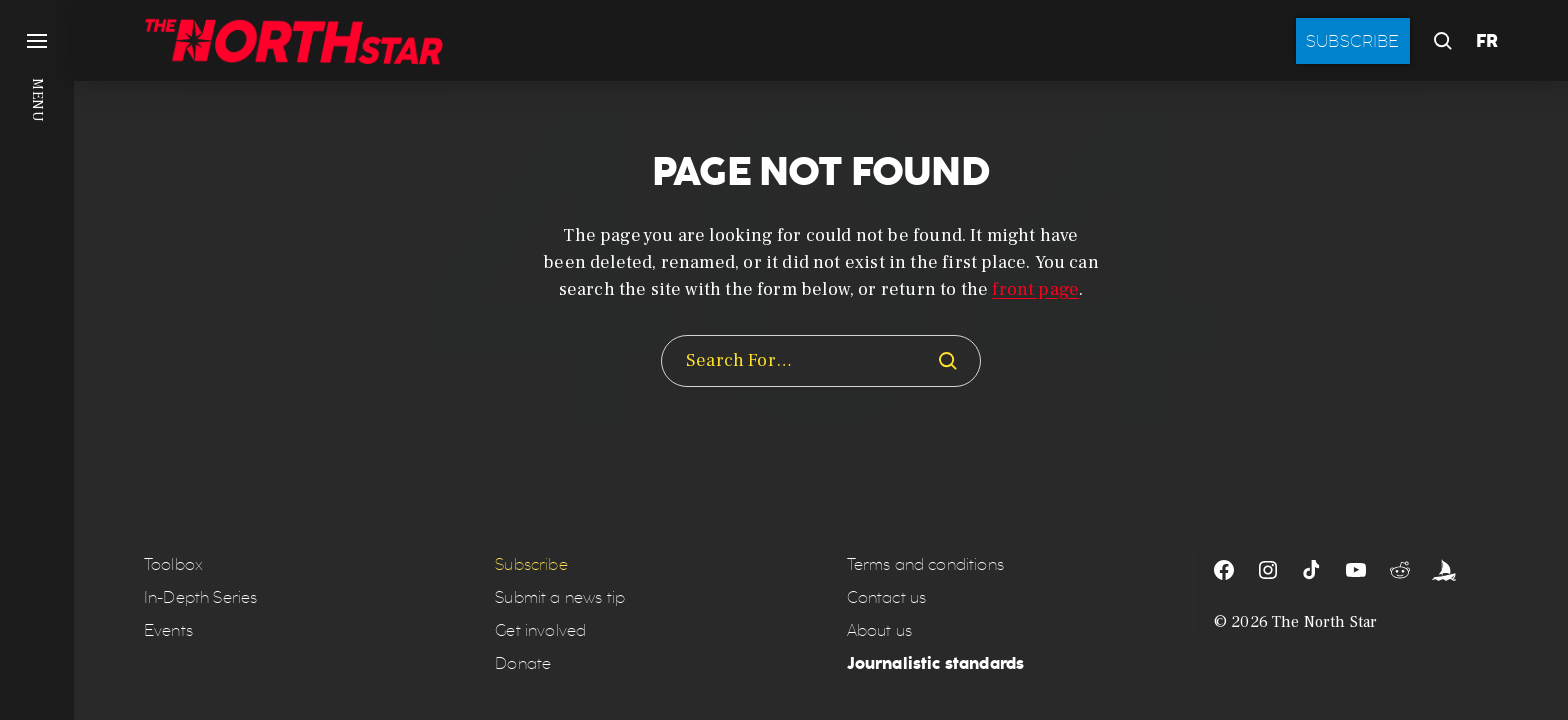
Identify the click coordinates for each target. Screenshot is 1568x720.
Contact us (887, 597)
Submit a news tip (560, 597)
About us (879, 630)
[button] (37, 360)
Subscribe (1353, 41)
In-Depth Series (200, 597)
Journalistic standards (936, 663)
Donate (523, 663)
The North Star (1324, 622)
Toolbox (173, 564)
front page (1035, 289)
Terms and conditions (925, 564)
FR (1487, 41)
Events (168, 630)
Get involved (540, 630)
